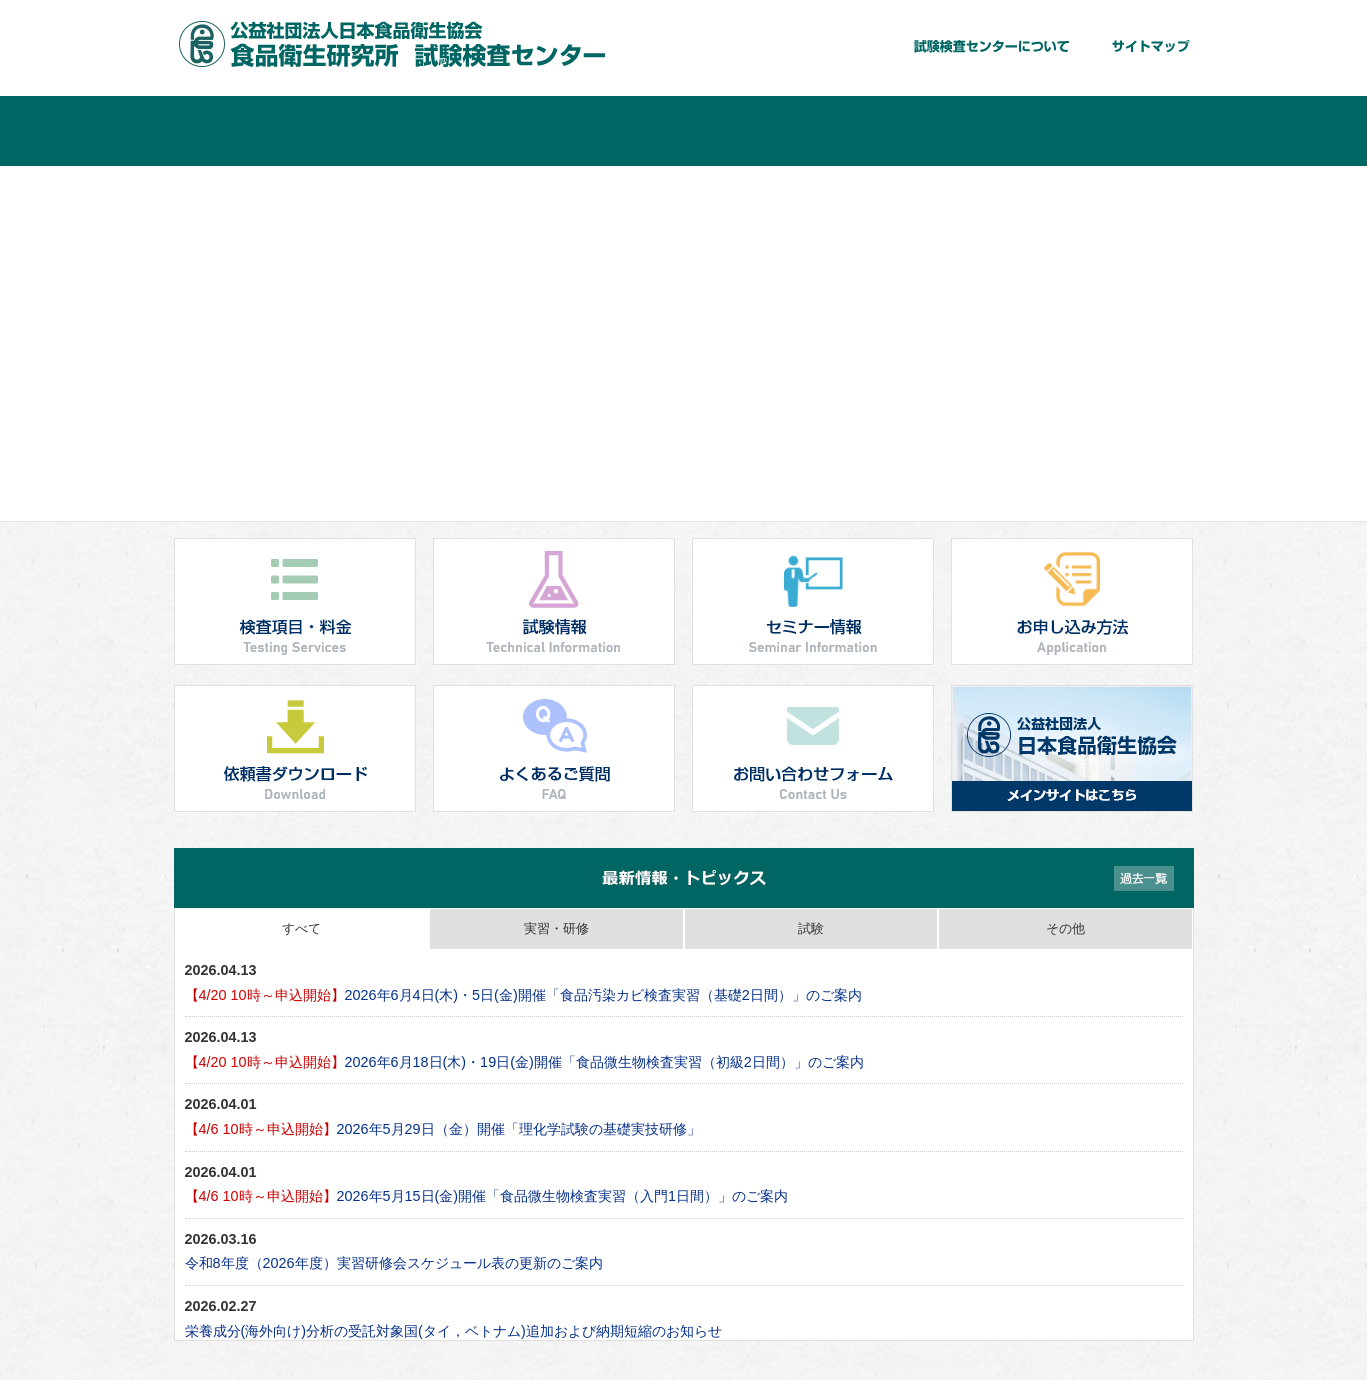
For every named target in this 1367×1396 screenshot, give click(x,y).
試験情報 (599, 131)
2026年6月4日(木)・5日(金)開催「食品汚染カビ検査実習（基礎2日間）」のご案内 (523, 995)
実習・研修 (556, 928)
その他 (1065, 928)
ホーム (259, 131)
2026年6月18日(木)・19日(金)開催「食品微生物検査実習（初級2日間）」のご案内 (524, 1062)
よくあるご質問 (1109, 131)
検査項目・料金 (429, 131)
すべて (301, 928)
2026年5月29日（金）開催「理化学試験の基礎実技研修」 (443, 1129)
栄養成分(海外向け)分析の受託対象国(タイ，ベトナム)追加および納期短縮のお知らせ (453, 1331)
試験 (811, 928)
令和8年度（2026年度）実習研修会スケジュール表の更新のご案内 (394, 1263)
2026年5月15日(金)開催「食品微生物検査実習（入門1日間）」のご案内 (487, 1196)
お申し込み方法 (939, 131)
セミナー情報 (769, 131)
